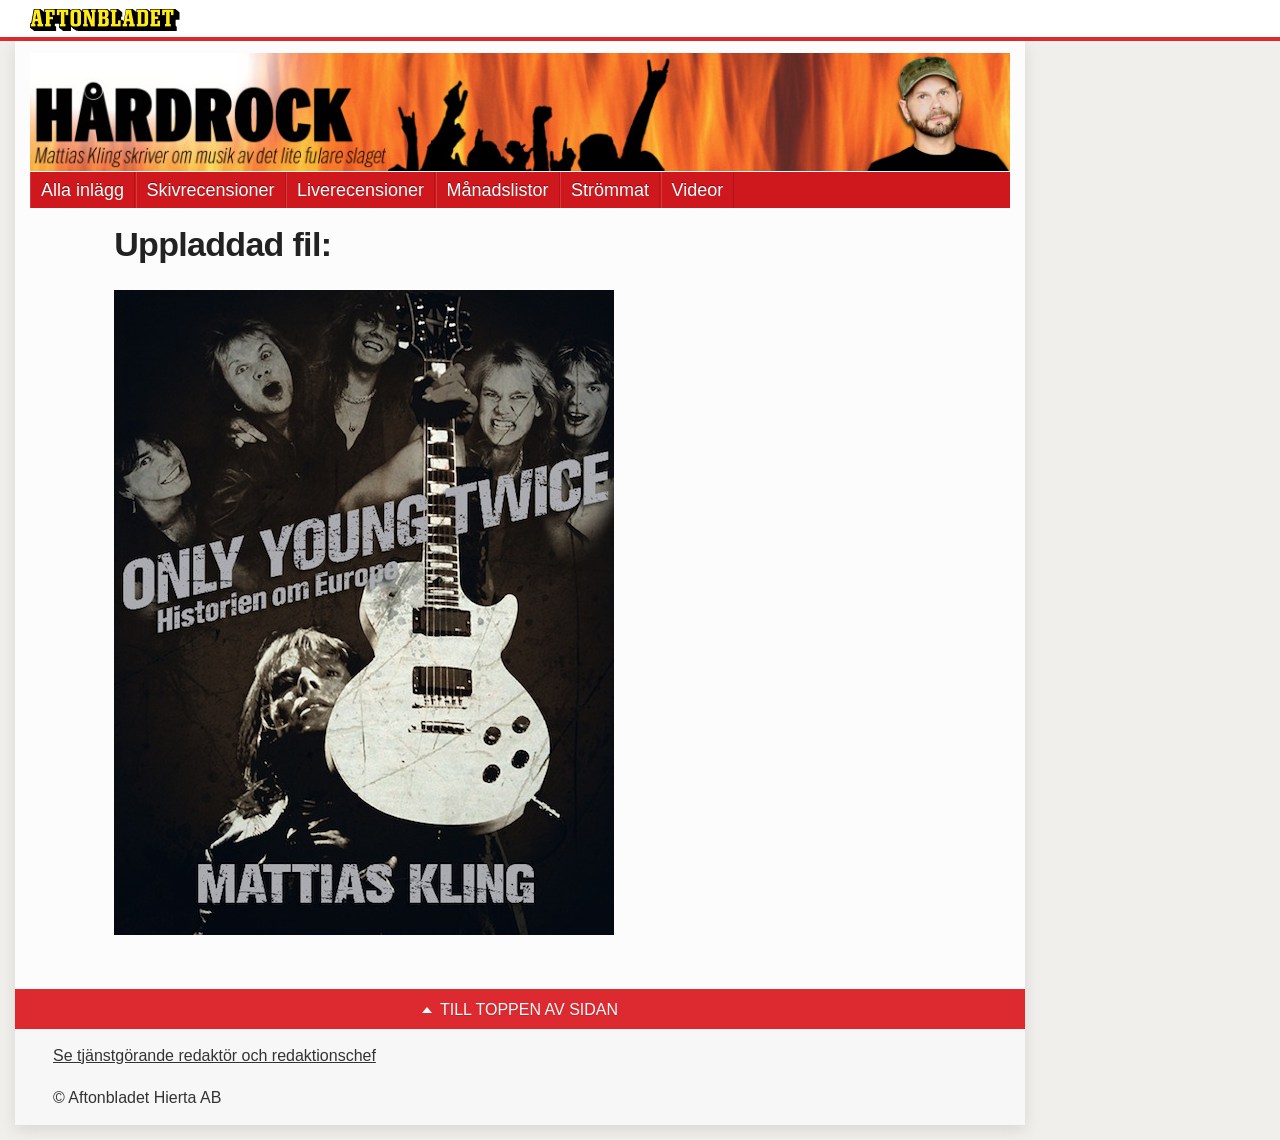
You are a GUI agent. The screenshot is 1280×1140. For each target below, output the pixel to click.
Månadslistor (498, 190)
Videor (698, 190)
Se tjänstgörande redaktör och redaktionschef (214, 1055)
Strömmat (610, 190)
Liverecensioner (360, 190)
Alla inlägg (82, 190)
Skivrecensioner (211, 190)
